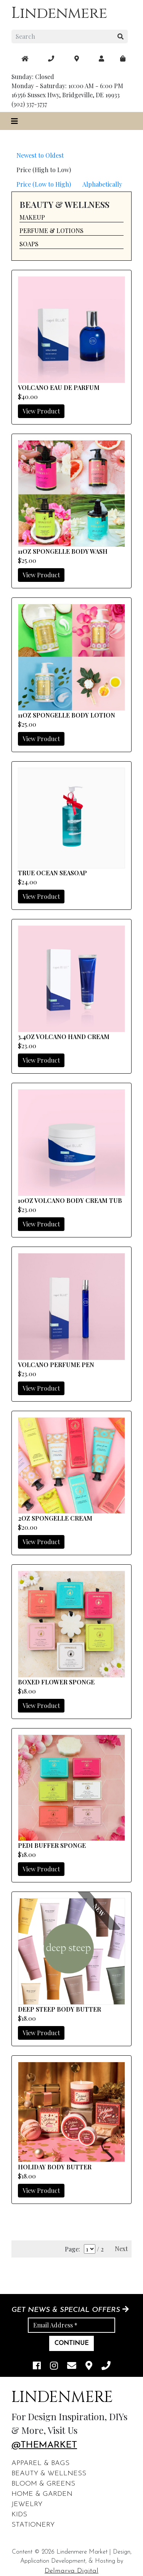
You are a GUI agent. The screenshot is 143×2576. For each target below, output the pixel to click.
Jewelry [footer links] (26, 2504)
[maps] (123, 58)
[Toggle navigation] (14, 121)
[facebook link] (37, 2366)
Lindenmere (59, 13)
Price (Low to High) (43, 184)
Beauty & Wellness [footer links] (48, 2473)
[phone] (106, 2366)
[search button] (121, 36)
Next (121, 2249)
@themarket (44, 2445)
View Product (41, 411)
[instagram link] (54, 2366)
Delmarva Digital (71, 2570)
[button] (71, 217)
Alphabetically (102, 184)
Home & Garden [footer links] (41, 2494)
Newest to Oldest (40, 155)
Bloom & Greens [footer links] (43, 2483)
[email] (71, 2366)
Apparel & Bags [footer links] (40, 2463)
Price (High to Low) (43, 170)
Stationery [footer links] (33, 2524)
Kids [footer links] (19, 2514)
